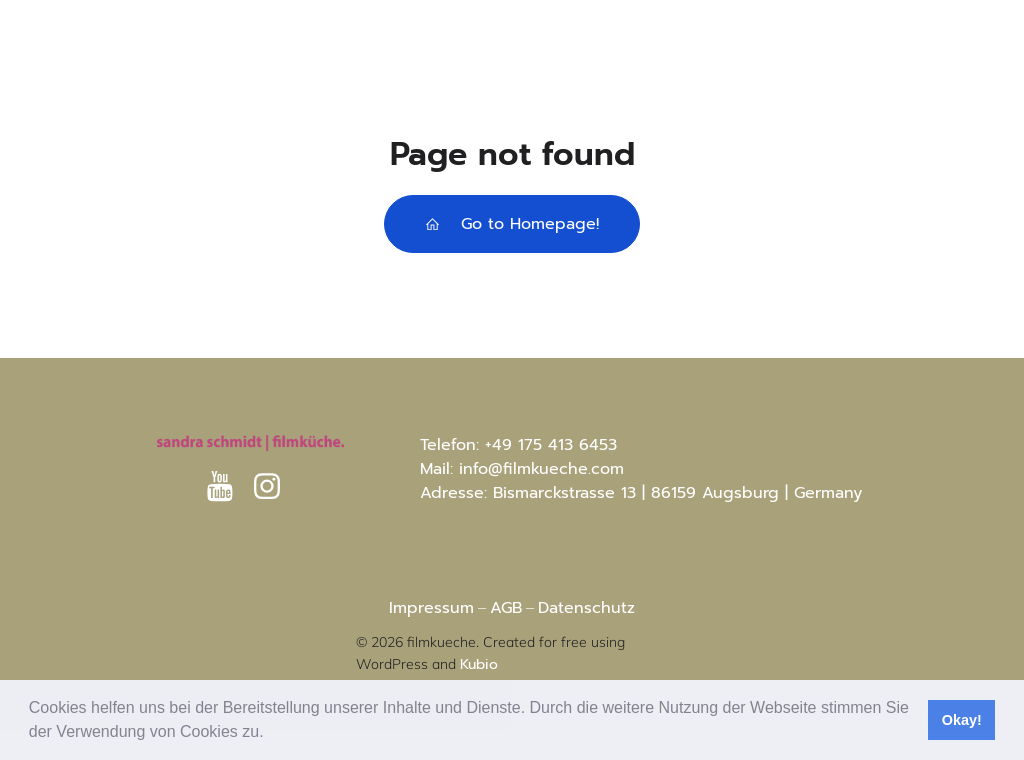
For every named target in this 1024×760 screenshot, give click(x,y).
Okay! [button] (962, 720)
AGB (506, 608)
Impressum (431, 608)
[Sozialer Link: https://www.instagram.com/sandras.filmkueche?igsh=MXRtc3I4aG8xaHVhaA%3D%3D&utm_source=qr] (274, 487)
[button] (271, 734)
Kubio (479, 664)
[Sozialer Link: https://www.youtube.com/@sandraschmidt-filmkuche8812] (227, 487)
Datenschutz (586, 608)
